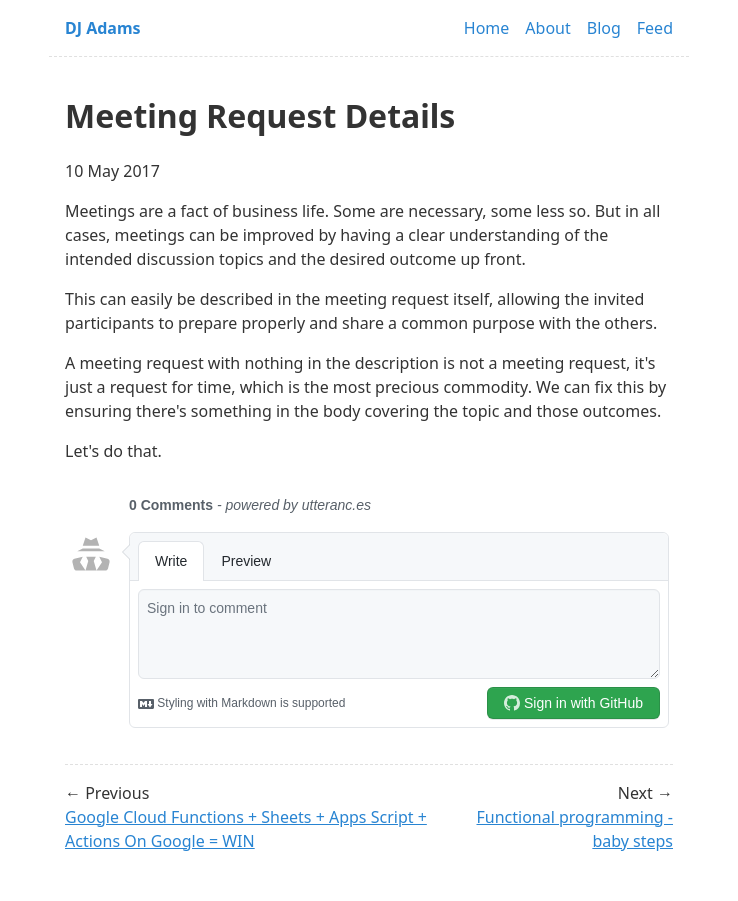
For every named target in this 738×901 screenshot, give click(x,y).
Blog (604, 28)
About (547, 28)
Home (487, 28)
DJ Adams (103, 28)
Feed (655, 28)
